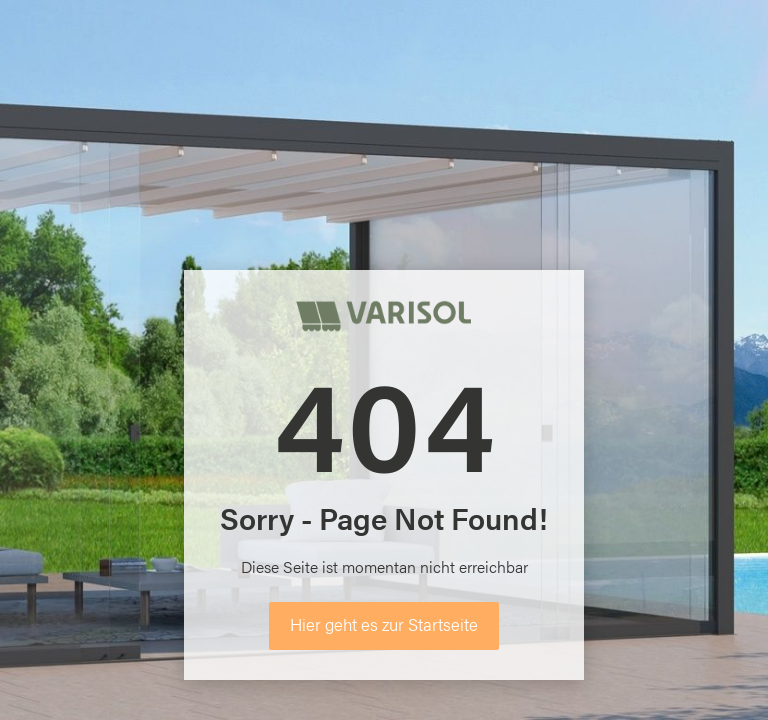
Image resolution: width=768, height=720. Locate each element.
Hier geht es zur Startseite (384, 624)
